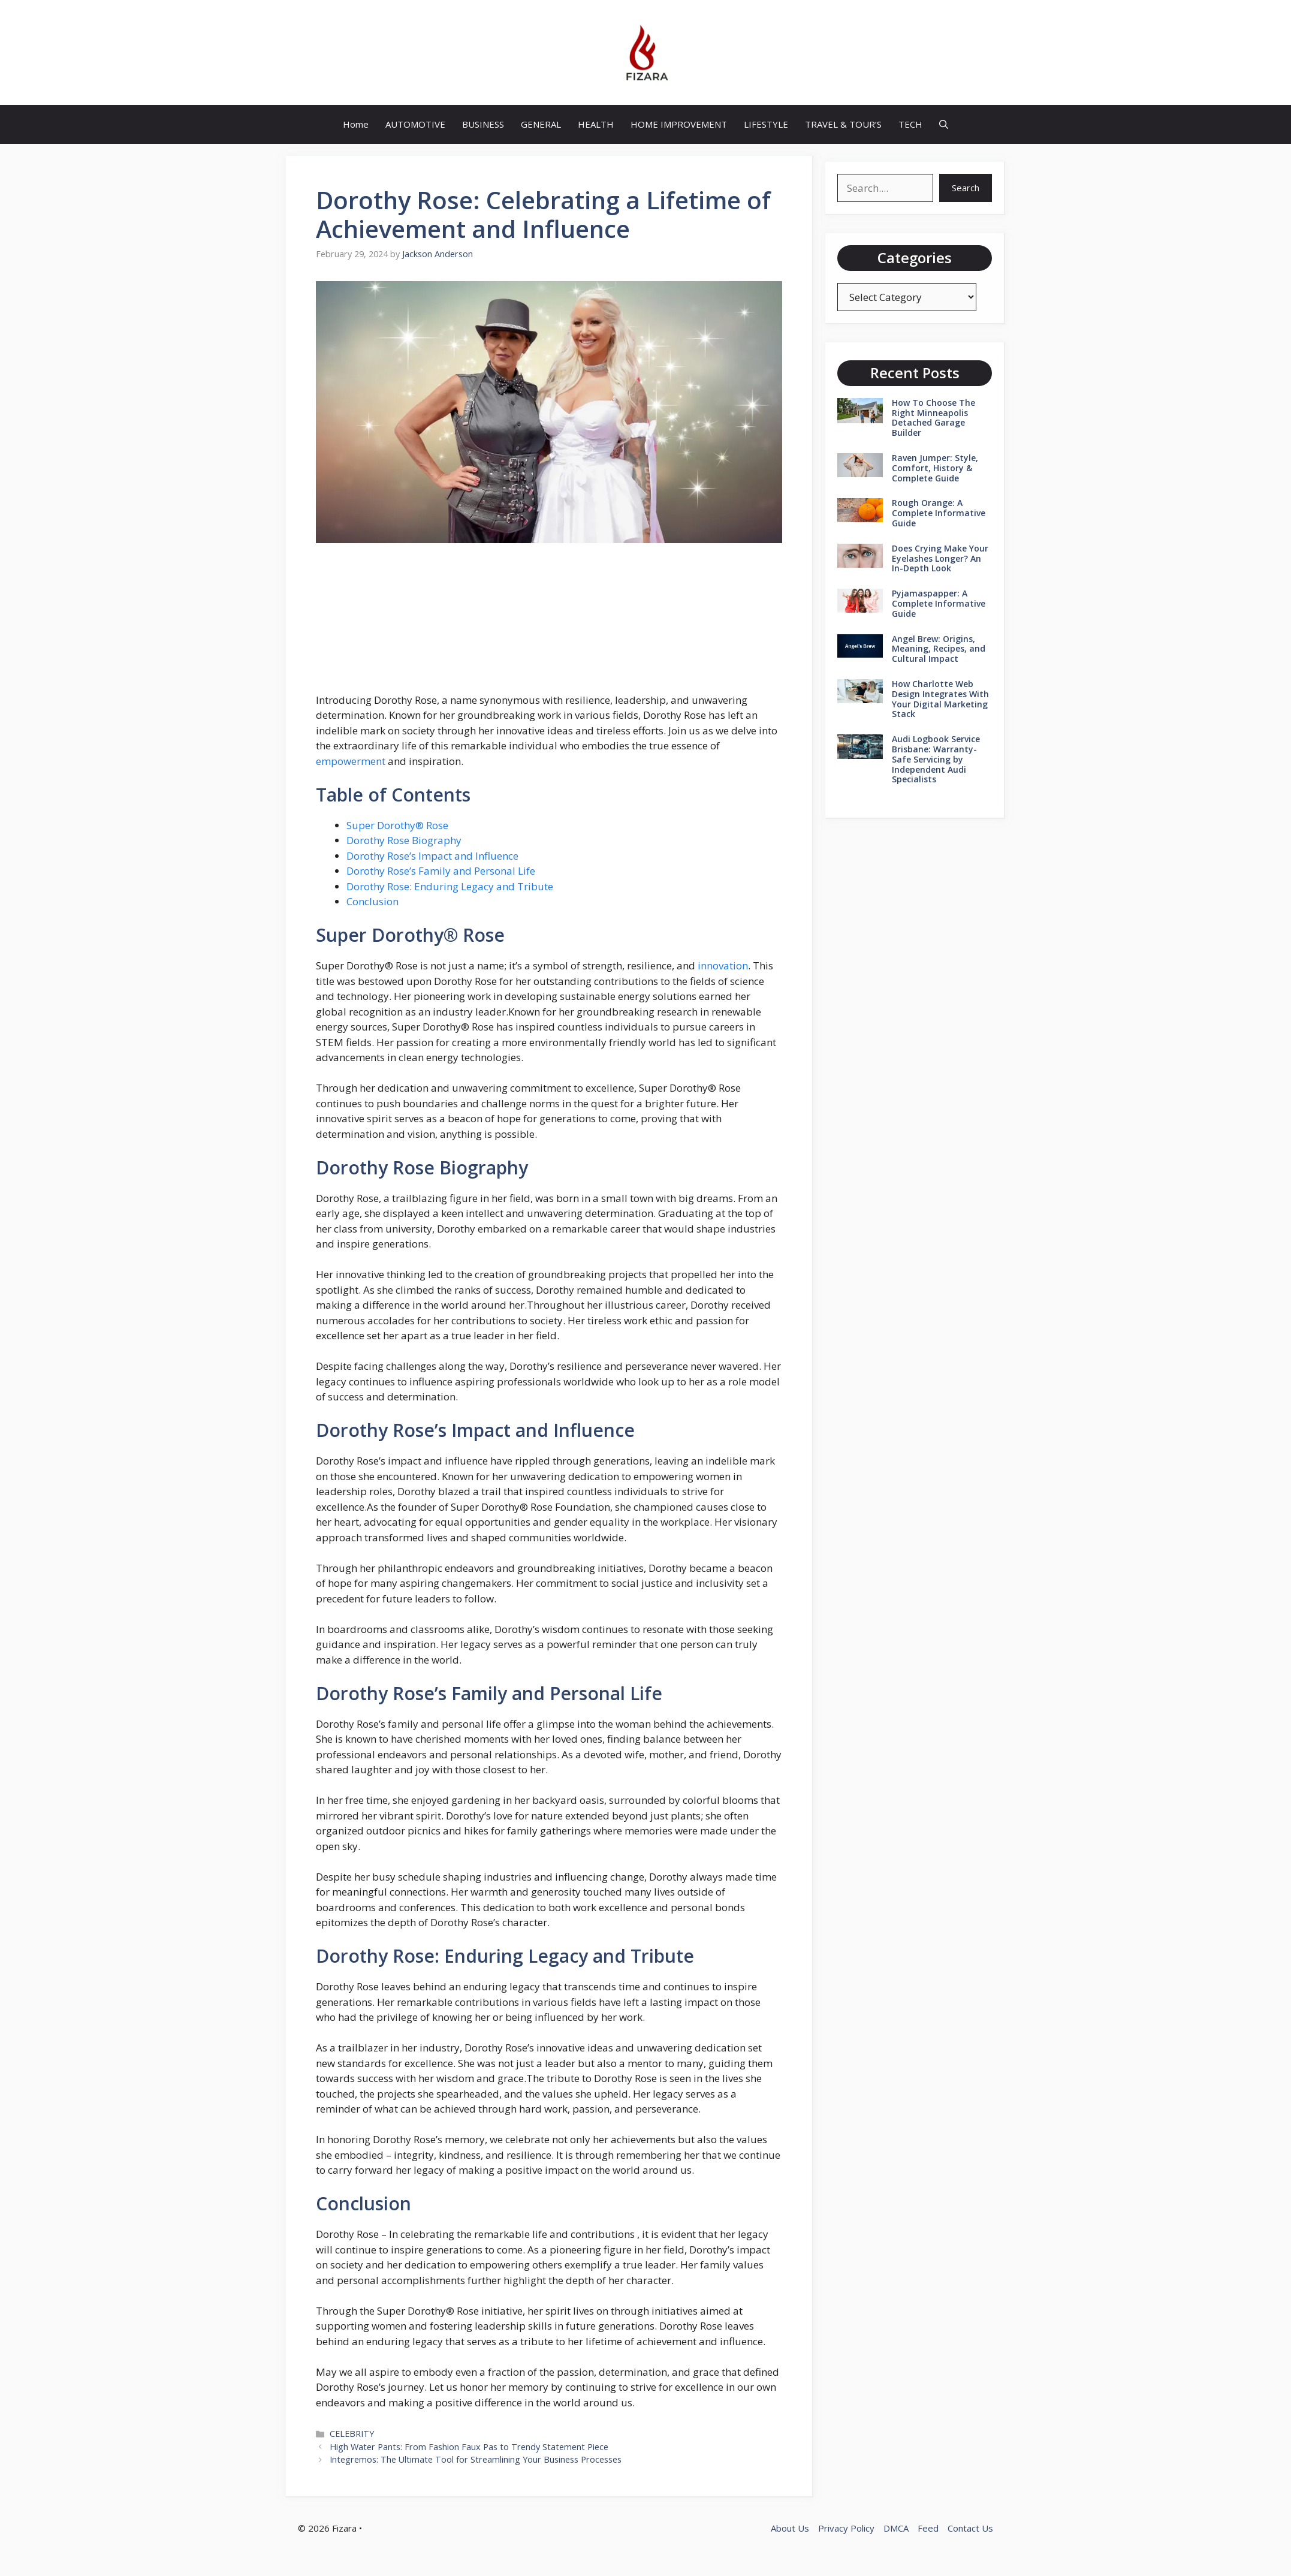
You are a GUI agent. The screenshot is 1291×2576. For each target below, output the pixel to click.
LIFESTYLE (766, 124)
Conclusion (372, 901)
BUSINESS (483, 124)
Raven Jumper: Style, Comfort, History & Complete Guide (935, 468)
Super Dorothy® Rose (397, 825)
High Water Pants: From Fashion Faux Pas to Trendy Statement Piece (469, 2447)
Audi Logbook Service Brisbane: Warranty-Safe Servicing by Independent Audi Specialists (936, 759)
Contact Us (970, 2528)
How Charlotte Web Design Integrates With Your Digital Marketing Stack (940, 698)
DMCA (896, 2528)
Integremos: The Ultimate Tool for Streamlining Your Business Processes (476, 2459)
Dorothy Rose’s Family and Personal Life (440, 871)
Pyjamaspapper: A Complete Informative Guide (938, 603)
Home (356, 124)
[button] (944, 124)
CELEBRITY (352, 2433)
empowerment (350, 761)
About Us (790, 2528)
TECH (910, 124)
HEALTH (596, 124)
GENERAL (541, 124)
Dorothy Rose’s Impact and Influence (432, 856)
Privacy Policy (846, 2528)
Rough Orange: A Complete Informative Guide (938, 513)
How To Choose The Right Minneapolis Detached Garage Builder (933, 417)
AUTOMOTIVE (415, 124)
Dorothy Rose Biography (403, 840)
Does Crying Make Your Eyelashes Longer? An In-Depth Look (940, 558)
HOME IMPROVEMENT (679, 124)
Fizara (344, 2528)
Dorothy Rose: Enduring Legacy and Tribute (449, 886)
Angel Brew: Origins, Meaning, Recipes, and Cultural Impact (938, 649)
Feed (928, 2528)
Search (965, 188)
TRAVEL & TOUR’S (843, 124)
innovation (723, 965)
